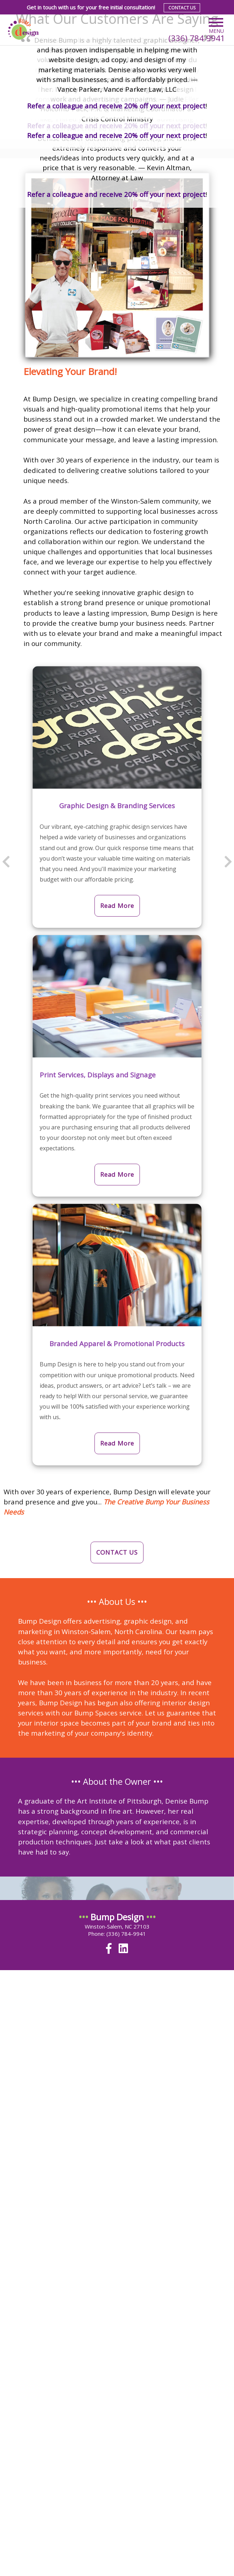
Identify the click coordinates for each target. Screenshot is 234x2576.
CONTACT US (117, 1552)
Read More (117, 905)
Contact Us (181, 8)
